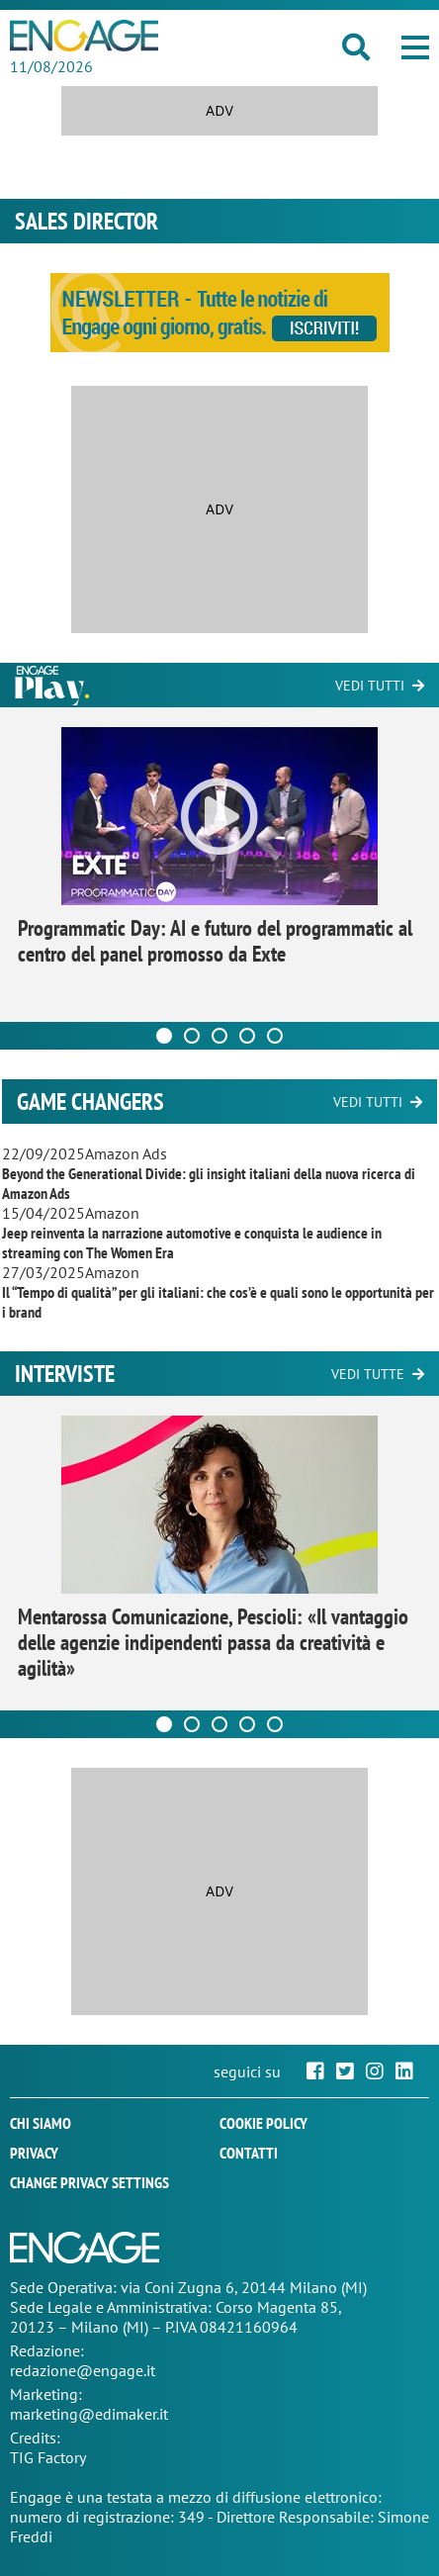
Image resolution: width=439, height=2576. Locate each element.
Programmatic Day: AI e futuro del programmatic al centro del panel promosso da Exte (215, 940)
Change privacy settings (89, 2182)
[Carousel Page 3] (219, 1036)
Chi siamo (40, 2123)
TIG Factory (48, 2457)
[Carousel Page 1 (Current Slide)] (164, 1036)
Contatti (249, 2152)
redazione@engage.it (82, 2370)
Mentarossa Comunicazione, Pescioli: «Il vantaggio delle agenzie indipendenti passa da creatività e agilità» (213, 1642)
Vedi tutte (367, 1374)
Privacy (34, 2152)
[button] (415, 47)
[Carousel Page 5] (275, 1036)
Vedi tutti (369, 685)
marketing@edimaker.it (89, 2414)
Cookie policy (263, 2123)
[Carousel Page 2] (192, 1036)
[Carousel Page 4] (247, 1036)
